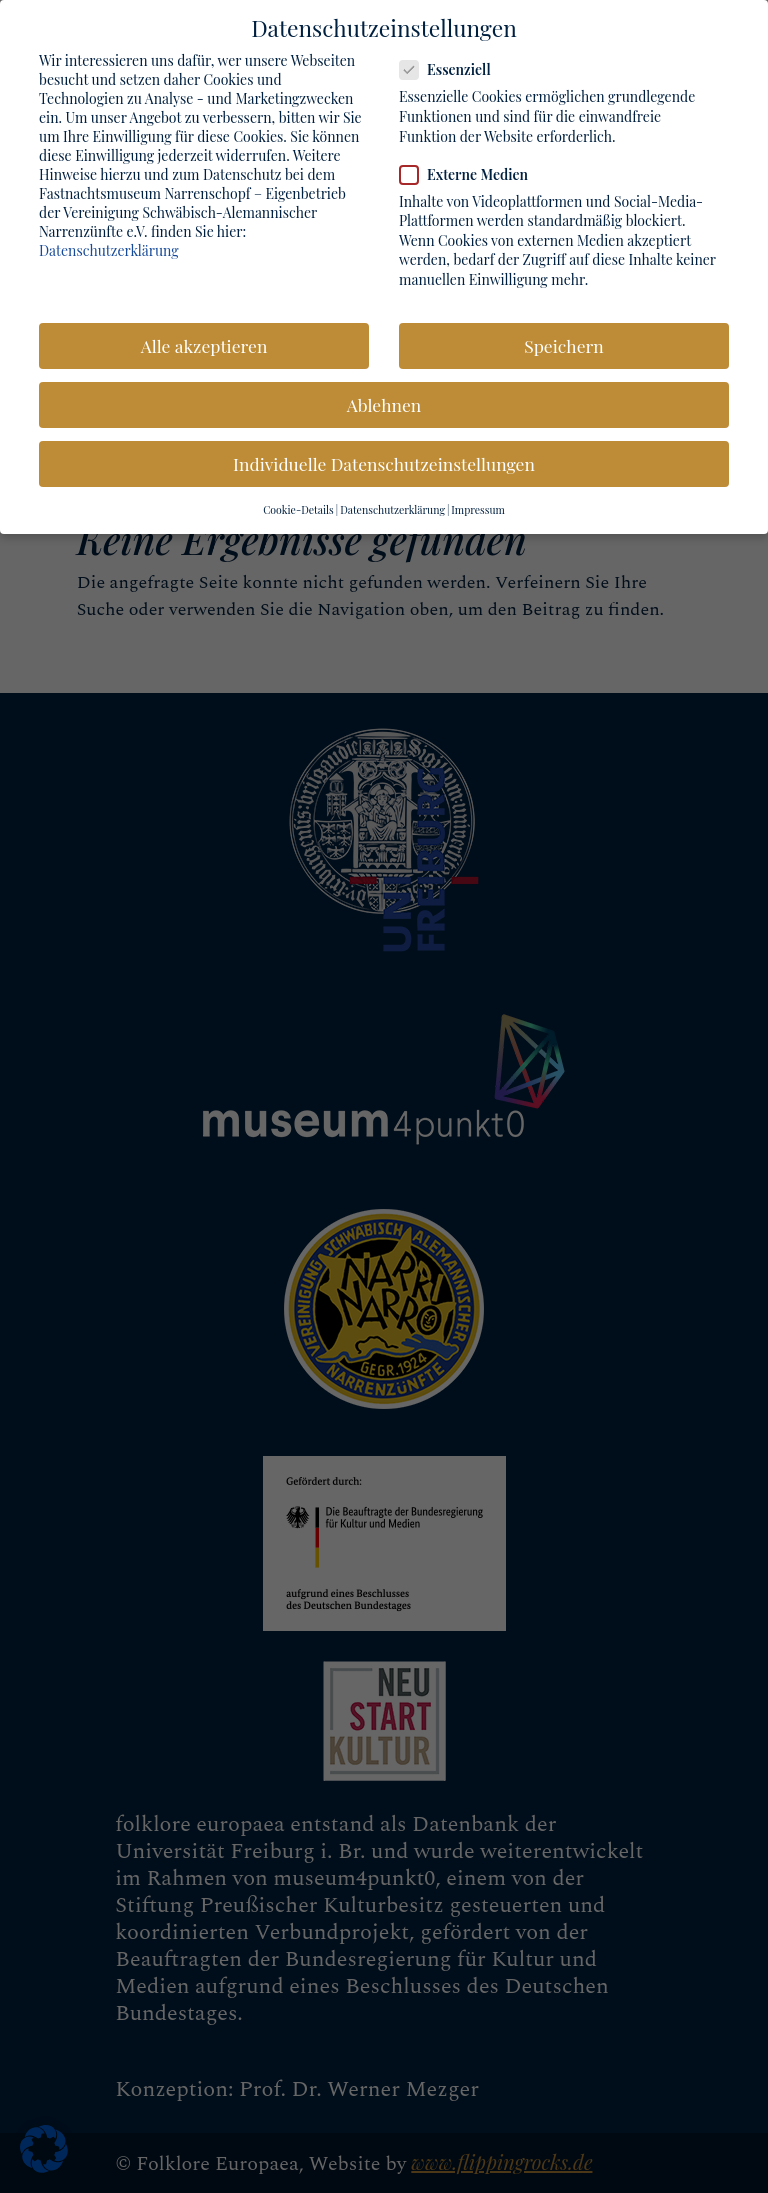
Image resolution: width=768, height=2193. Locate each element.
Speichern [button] (564, 341)
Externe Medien (472, 169)
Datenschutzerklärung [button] (392, 506)
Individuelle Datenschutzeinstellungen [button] (384, 459)
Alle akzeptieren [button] (204, 341)
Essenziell (453, 65)
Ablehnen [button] (384, 400)
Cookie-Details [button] (298, 506)
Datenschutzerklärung (109, 245)
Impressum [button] (478, 506)
